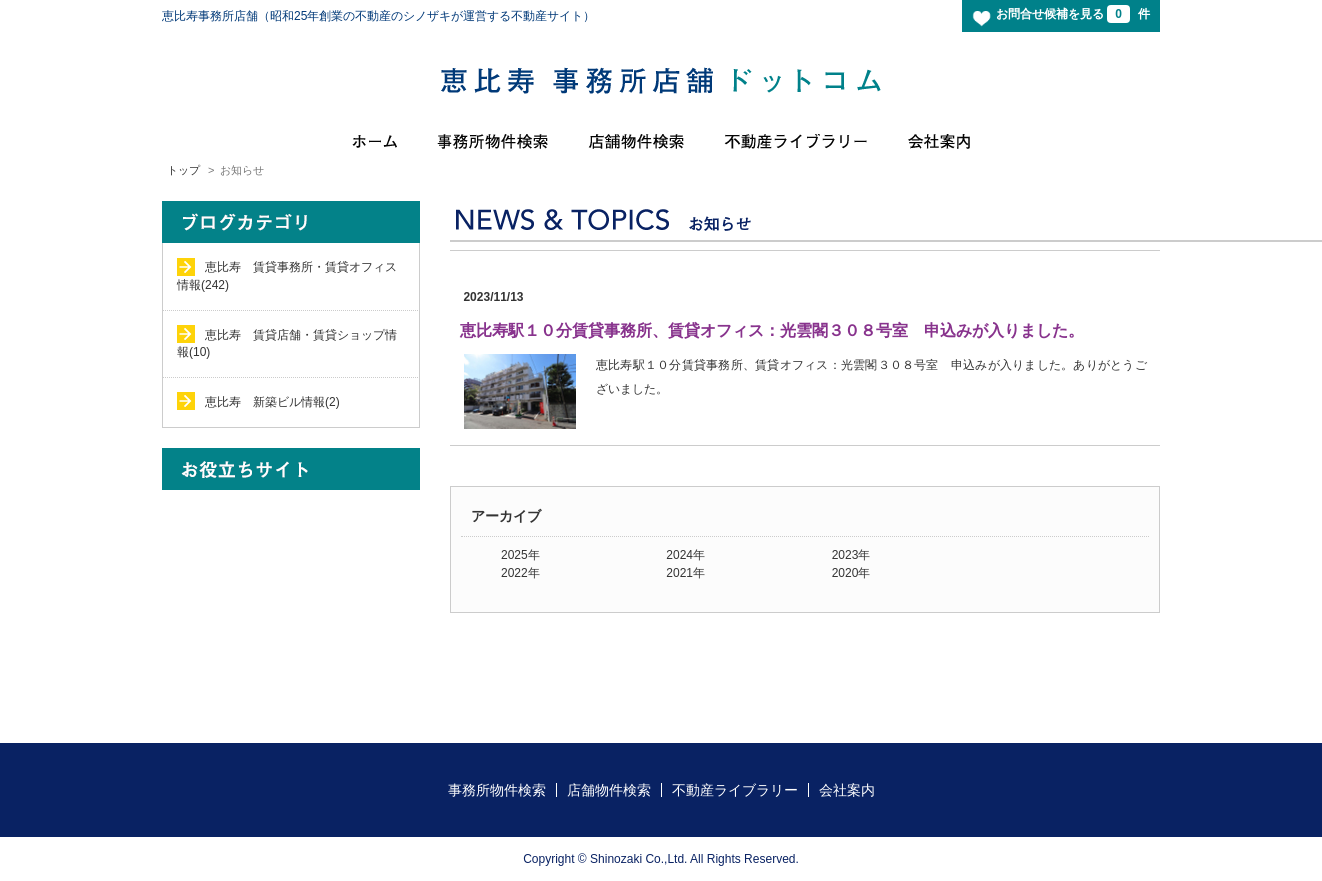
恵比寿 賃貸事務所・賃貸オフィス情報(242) (287, 275)
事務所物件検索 (497, 790)
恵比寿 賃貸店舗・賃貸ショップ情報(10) (287, 343)
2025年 (520, 555)
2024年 (685, 555)
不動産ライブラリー (735, 790)
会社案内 (847, 790)
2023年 (851, 555)
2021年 (685, 573)
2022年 (520, 573)
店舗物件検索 (609, 790)
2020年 (851, 573)
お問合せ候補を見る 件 (1073, 14)
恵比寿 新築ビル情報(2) (272, 402)
